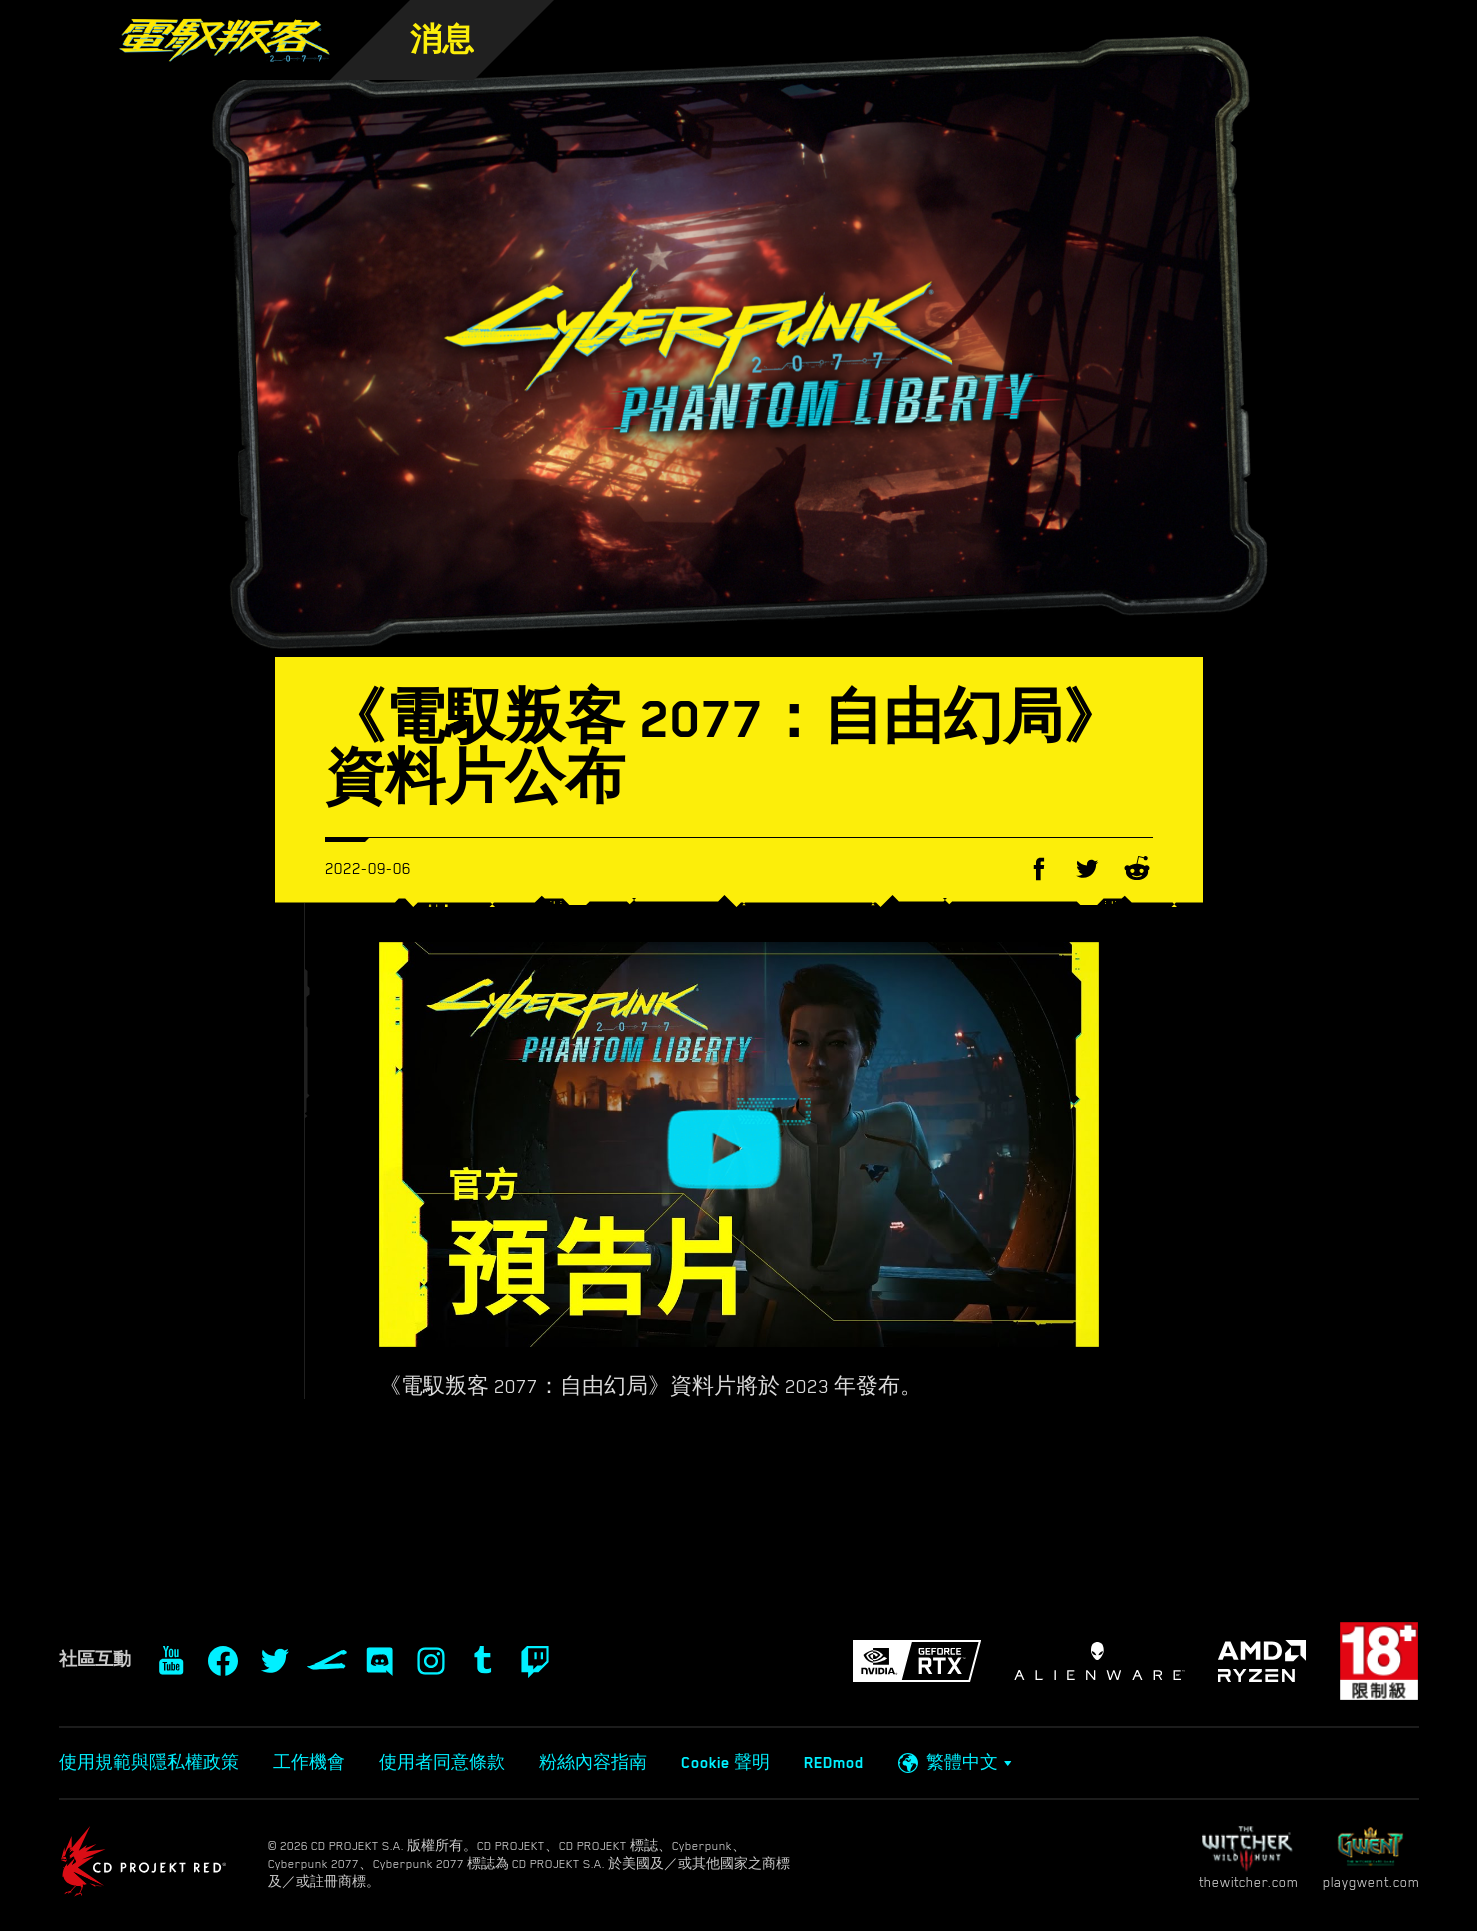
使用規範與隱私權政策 (149, 1763)
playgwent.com (1371, 1857)
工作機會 (309, 1763)
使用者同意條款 (442, 1763)
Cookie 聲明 (725, 1763)
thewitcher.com (1248, 1857)
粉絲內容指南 (593, 1763)
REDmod (834, 1763)
